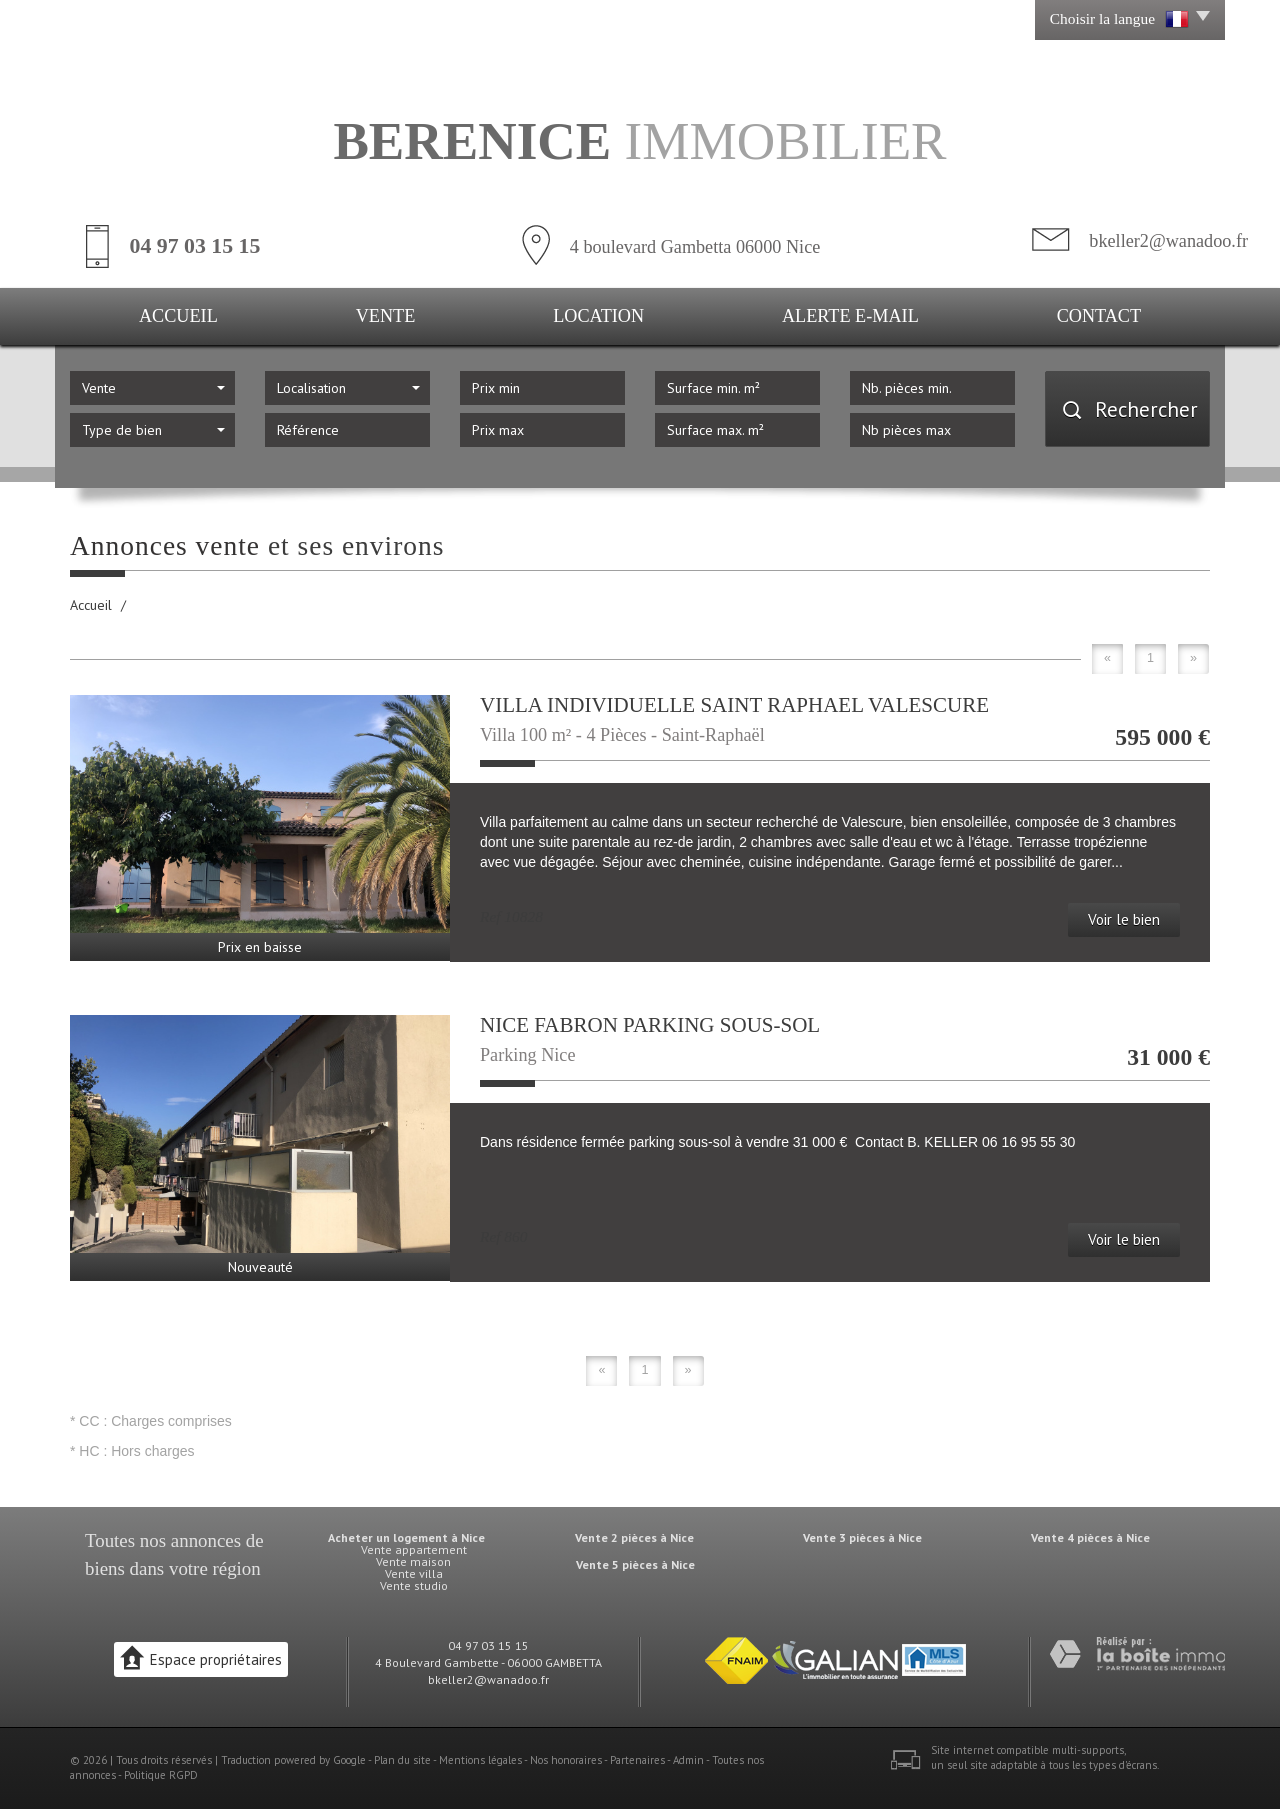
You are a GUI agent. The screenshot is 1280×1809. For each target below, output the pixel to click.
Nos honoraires (566, 1760)
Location (598, 316)
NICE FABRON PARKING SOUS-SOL (650, 1025)
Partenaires (637, 1760)
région (236, 1568)
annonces (206, 1540)
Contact (1099, 316)
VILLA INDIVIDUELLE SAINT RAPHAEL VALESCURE (734, 705)
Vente (386, 316)
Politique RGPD (161, 1775)
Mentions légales (480, 1760)
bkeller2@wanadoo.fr (1168, 241)
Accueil (178, 316)
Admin (688, 1760)
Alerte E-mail (850, 316)
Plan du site (402, 1760)
